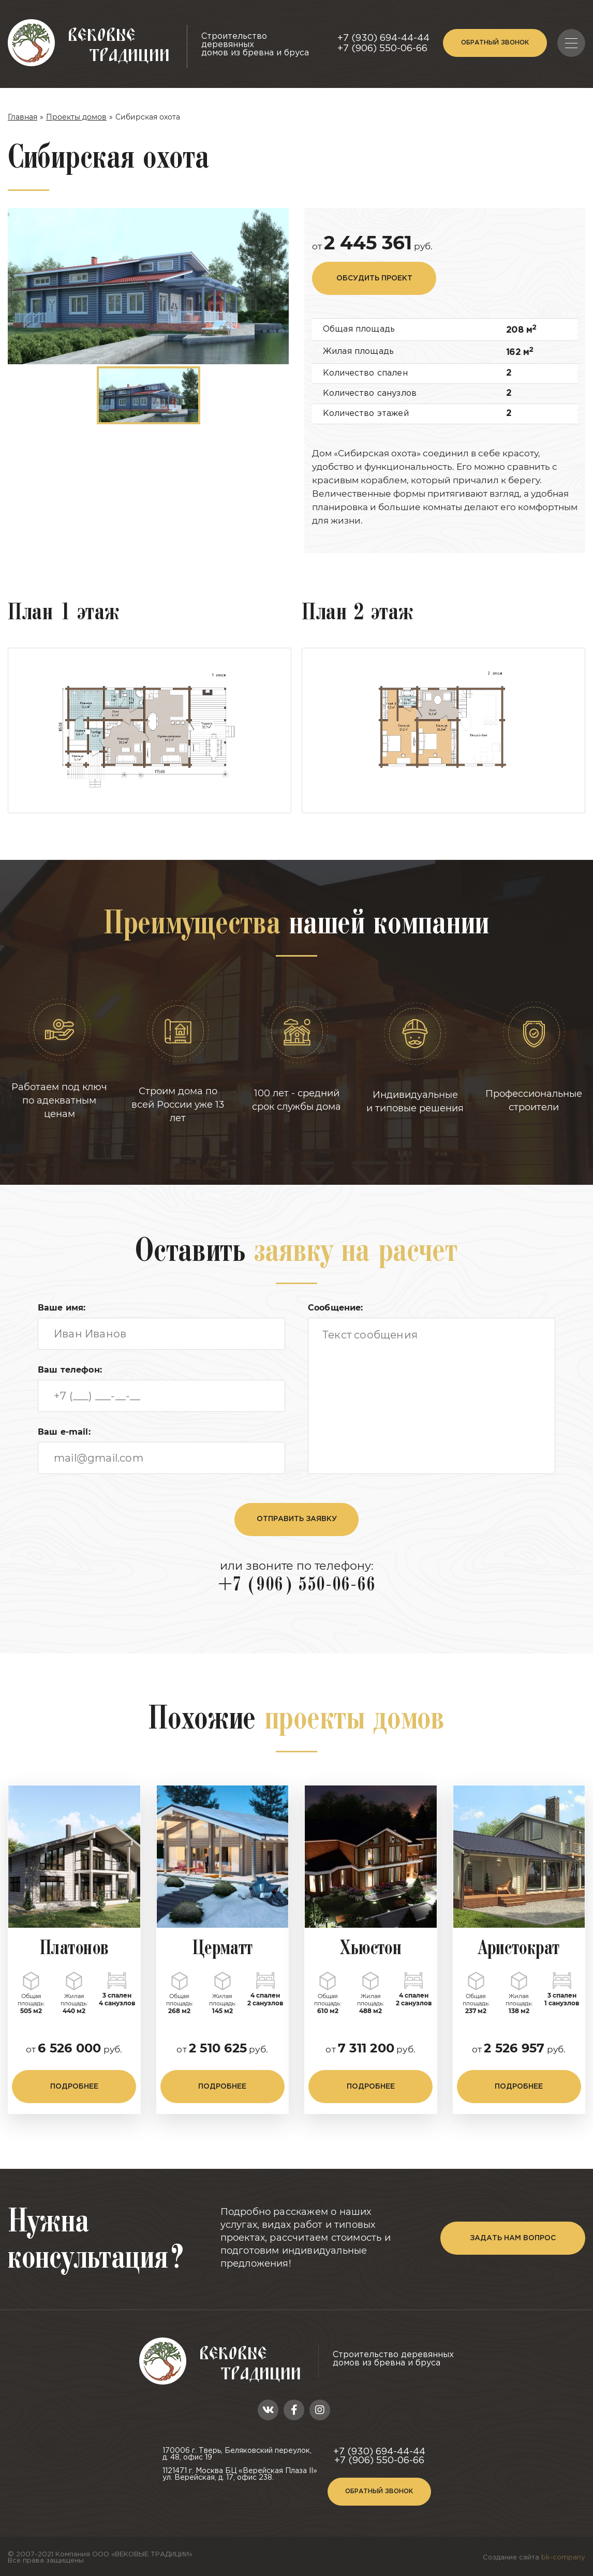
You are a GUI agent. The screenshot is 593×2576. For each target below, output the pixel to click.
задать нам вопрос (513, 2238)
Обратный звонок (495, 43)
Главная (22, 117)
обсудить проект (374, 278)
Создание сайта (534, 2557)
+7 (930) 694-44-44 (383, 38)
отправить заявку (297, 1519)
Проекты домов (76, 117)
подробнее (74, 2086)
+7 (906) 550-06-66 (382, 48)
